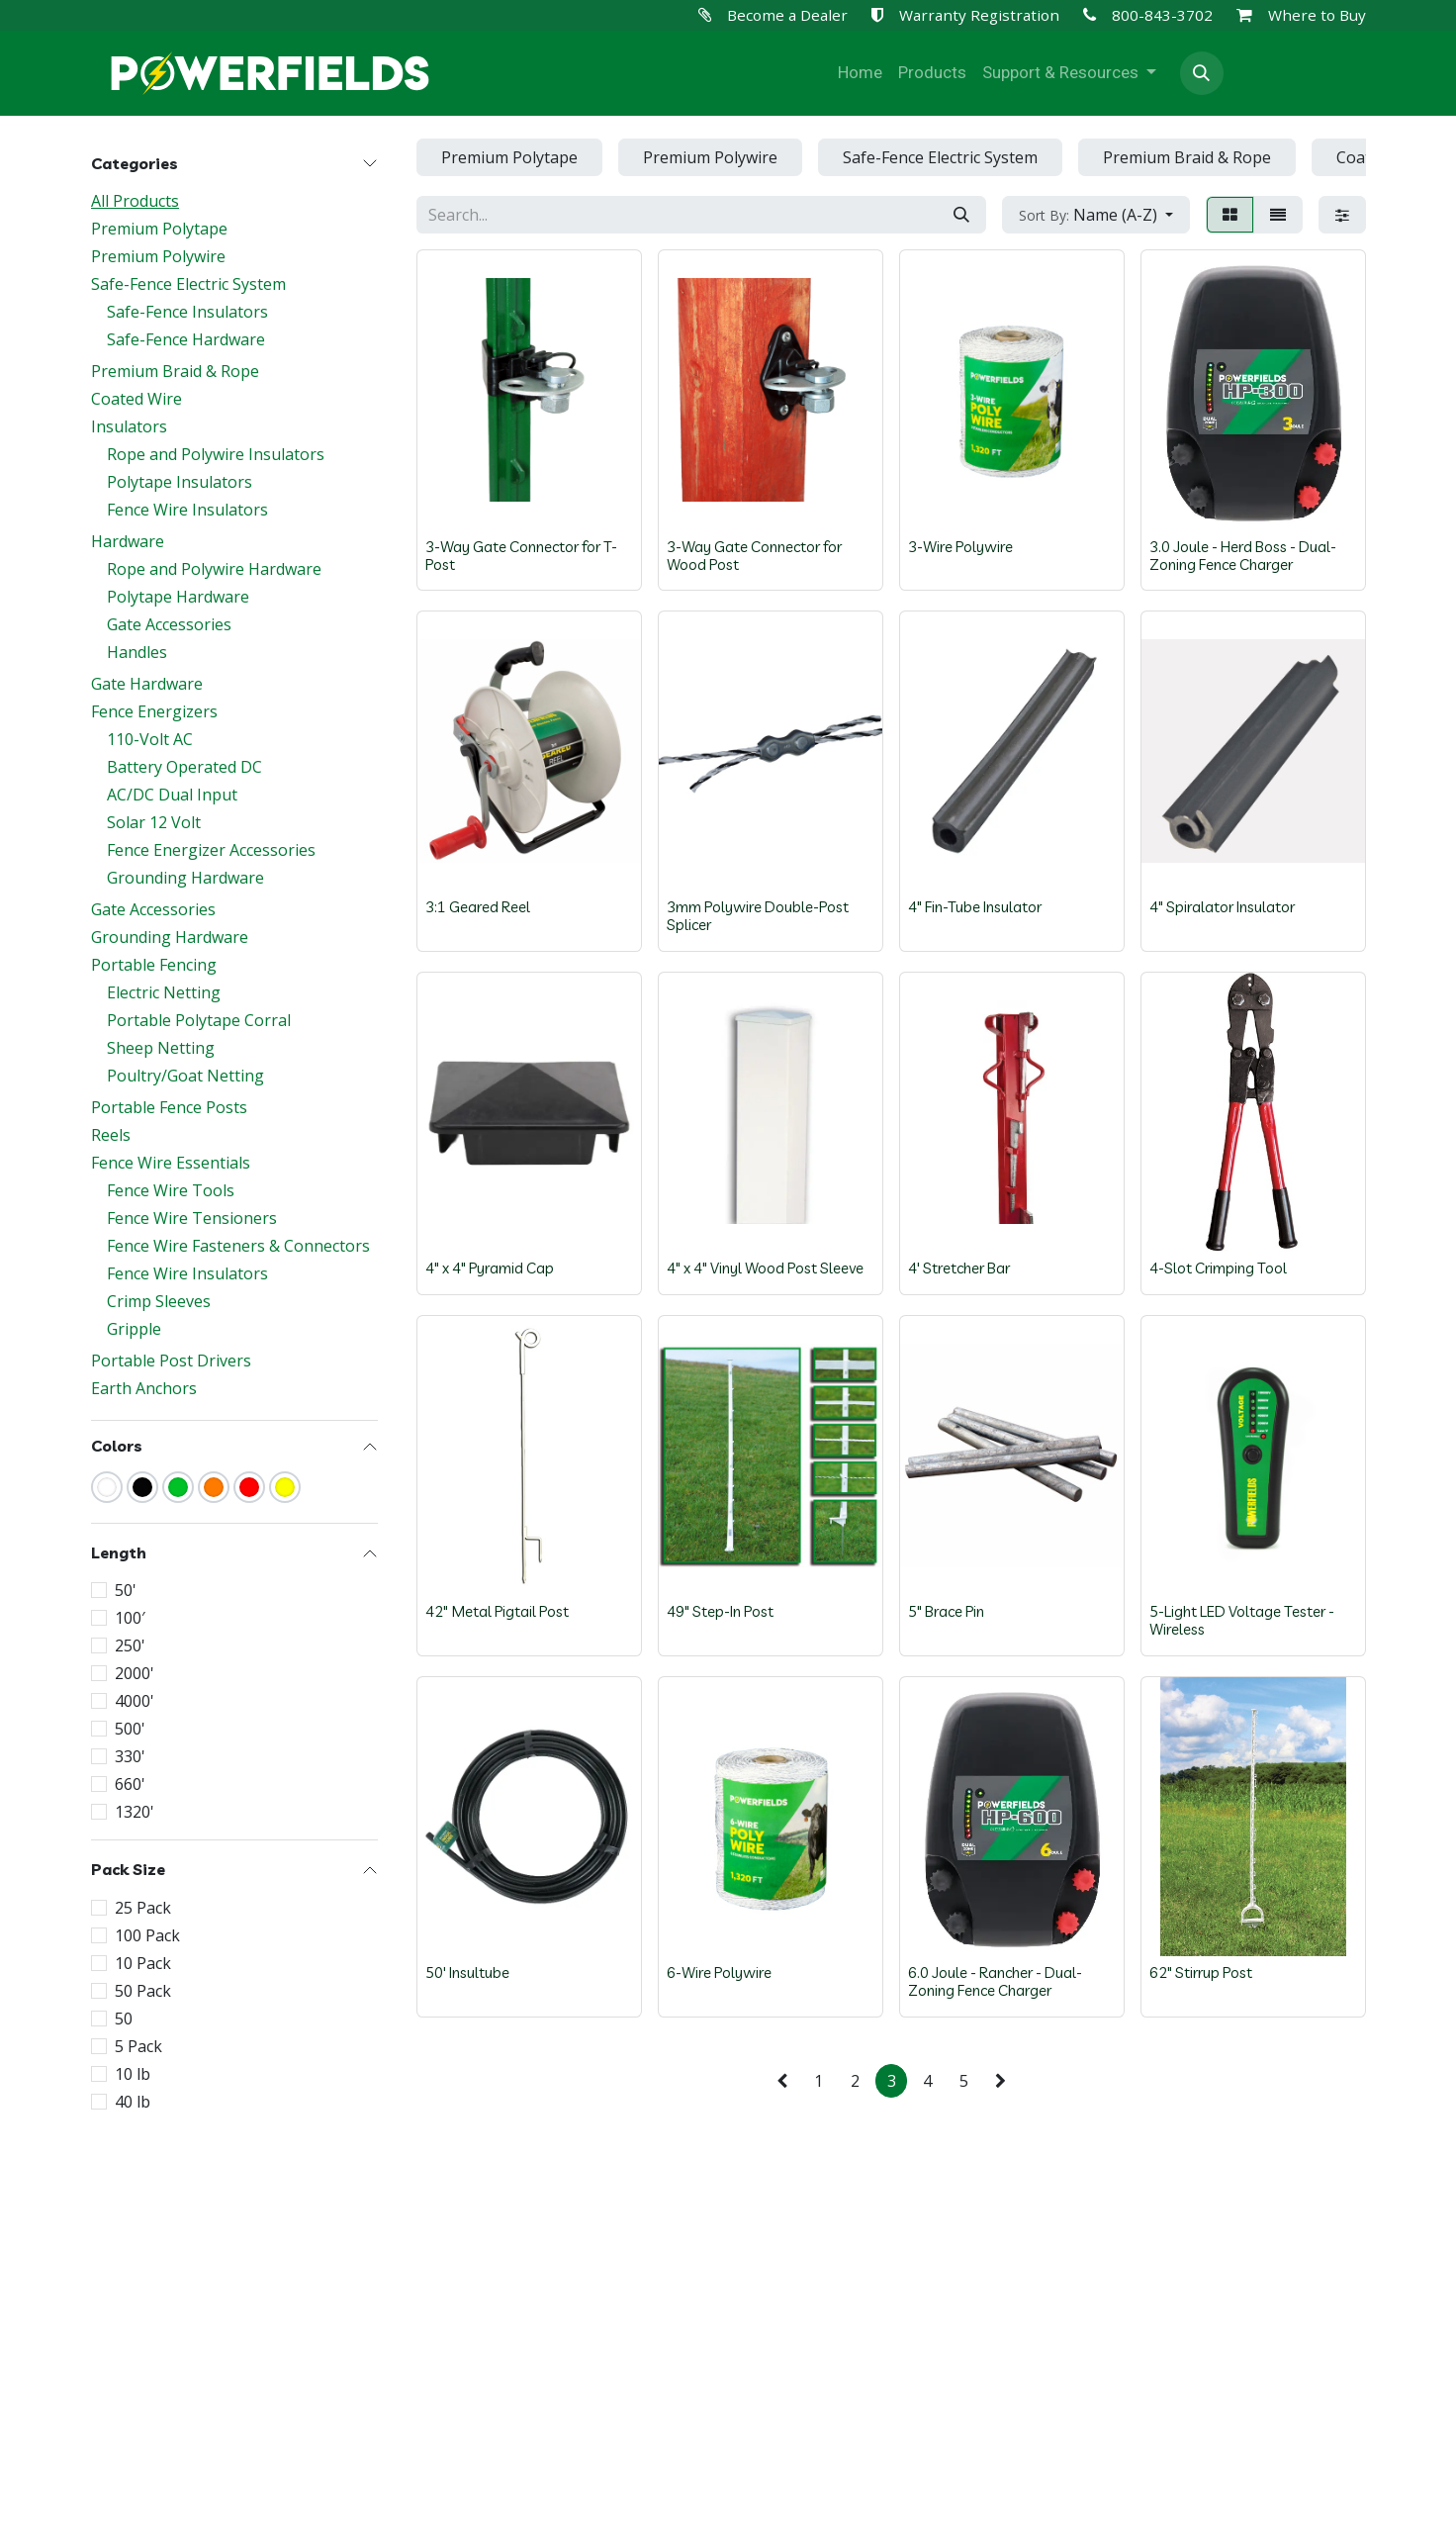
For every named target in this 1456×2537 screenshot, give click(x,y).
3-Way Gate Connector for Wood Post (754, 554)
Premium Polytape (159, 228)
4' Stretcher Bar (959, 1268)
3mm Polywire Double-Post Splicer (758, 915)
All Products (135, 201)
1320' (134, 1812)
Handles (137, 652)
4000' (134, 1701)
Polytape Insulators (179, 482)
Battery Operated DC (184, 767)
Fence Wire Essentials (170, 1163)
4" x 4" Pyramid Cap (489, 1268)
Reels (111, 1135)
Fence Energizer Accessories (211, 850)
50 (124, 2018)
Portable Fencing (154, 965)
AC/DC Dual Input (172, 794)
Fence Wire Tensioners (192, 1218)
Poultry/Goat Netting (185, 1075)
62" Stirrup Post (1200, 1972)
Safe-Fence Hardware (186, 339)
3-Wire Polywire (960, 545)
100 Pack (147, 1935)
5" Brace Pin (946, 1611)
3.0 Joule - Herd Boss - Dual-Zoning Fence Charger (1242, 554)
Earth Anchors (144, 1388)
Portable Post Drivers (171, 1360)
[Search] (961, 215)
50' (125, 1590)
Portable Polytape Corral (199, 1020)
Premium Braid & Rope (175, 371)
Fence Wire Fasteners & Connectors (238, 1246)
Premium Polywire (158, 256)
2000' (134, 1673)
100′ (130, 1618)
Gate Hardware (147, 684)
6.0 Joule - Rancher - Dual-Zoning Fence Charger (995, 1981)
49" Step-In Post (720, 1611)
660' (130, 1784)
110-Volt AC (150, 739)
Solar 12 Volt (154, 822)
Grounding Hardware (185, 878)
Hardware (127, 541)
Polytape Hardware (178, 597)
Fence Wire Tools (170, 1190)
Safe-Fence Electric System (188, 284)
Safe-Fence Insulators (187, 312)
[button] (1202, 73)
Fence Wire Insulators (187, 509)
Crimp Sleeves (159, 1301)
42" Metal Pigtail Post (497, 1611)
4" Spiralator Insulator (1222, 906)
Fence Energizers (154, 711)
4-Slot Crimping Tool (1218, 1268)
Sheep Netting (161, 1048)
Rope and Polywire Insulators (215, 454)
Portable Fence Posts (169, 1107)
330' (130, 1756)
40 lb (132, 2102)
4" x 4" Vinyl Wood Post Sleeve (765, 1268)
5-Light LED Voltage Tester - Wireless (1241, 1620)
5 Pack (138, 2046)
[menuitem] (860, 73)
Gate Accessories (169, 624)
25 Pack (143, 1908)
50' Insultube (467, 1972)
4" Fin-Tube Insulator (975, 906)
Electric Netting (164, 992)
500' (130, 1728)
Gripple (134, 1329)
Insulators (129, 426)
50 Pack (143, 1991)
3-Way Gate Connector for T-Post (521, 554)
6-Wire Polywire (719, 1972)
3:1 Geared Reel (477, 906)
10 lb (132, 2074)
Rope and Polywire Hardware (214, 569)
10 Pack (143, 1963)
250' (130, 1645)
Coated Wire (136, 399)
